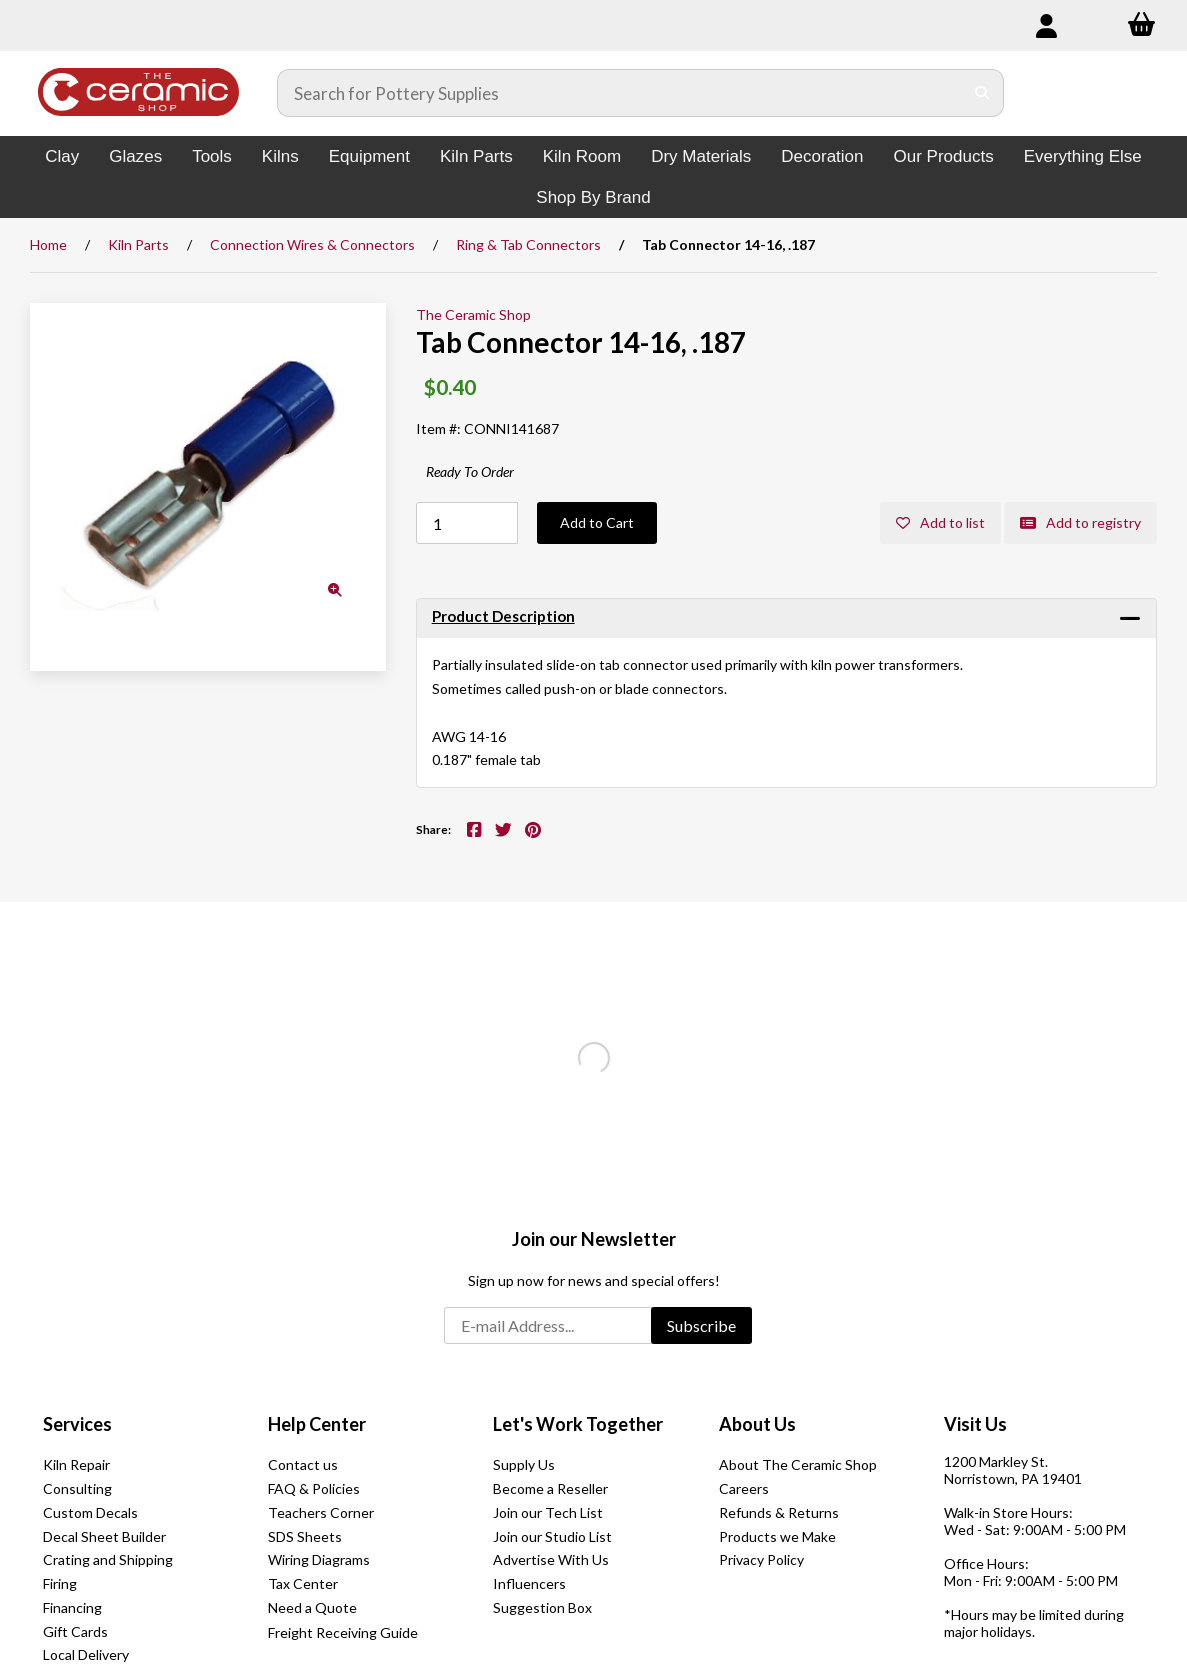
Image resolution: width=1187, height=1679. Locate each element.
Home (48, 244)
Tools (212, 156)
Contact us (303, 1464)
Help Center (317, 1424)
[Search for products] (620, 93)
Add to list (940, 522)
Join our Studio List (552, 1536)
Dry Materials (701, 156)
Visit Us (975, 1424)
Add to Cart (597, 522)
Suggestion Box (542, 1607)
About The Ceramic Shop (798, 1464)
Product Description (503, 616)
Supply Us (524, 1464)
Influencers (529, 1583)
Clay (62, 156)
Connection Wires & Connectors (312, 244)
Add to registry (1080, 522)
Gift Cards (75, 1631)
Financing (72, 1607)
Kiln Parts (476, 156)
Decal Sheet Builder (104, 1536)
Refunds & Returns (779, 1512)
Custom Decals (90, 1512)
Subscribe (701, 1325)
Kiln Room (582, 156)
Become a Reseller (550, 1488)
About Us (757, 1424)
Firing (60, 1583)
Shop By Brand (593, 197)
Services (77, 1424)
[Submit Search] (982, 93)
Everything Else (1083, 156)
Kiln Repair (76, 1464)
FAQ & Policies (314, 1488)
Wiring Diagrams (319, 1559)
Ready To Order (470, 471)
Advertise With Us (551, 1559)
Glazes (135, 156)
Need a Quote (312, 1607)
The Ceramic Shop (473, 314)
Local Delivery (86, 1654)
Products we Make (777, 1536)
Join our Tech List (548, 1512)
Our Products (944, 156)
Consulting (77, 1488)
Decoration (822, 156)
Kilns (280, 156)
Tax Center (303, 1583)
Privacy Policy (761, 1559)
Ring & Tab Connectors (528, 244)
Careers (744, 1488)
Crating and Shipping (108, 1559)
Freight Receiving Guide (343, 1632)
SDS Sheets (305, 1536)
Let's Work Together (578, 1424)
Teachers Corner (321, 1512)
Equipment (369, 156)
